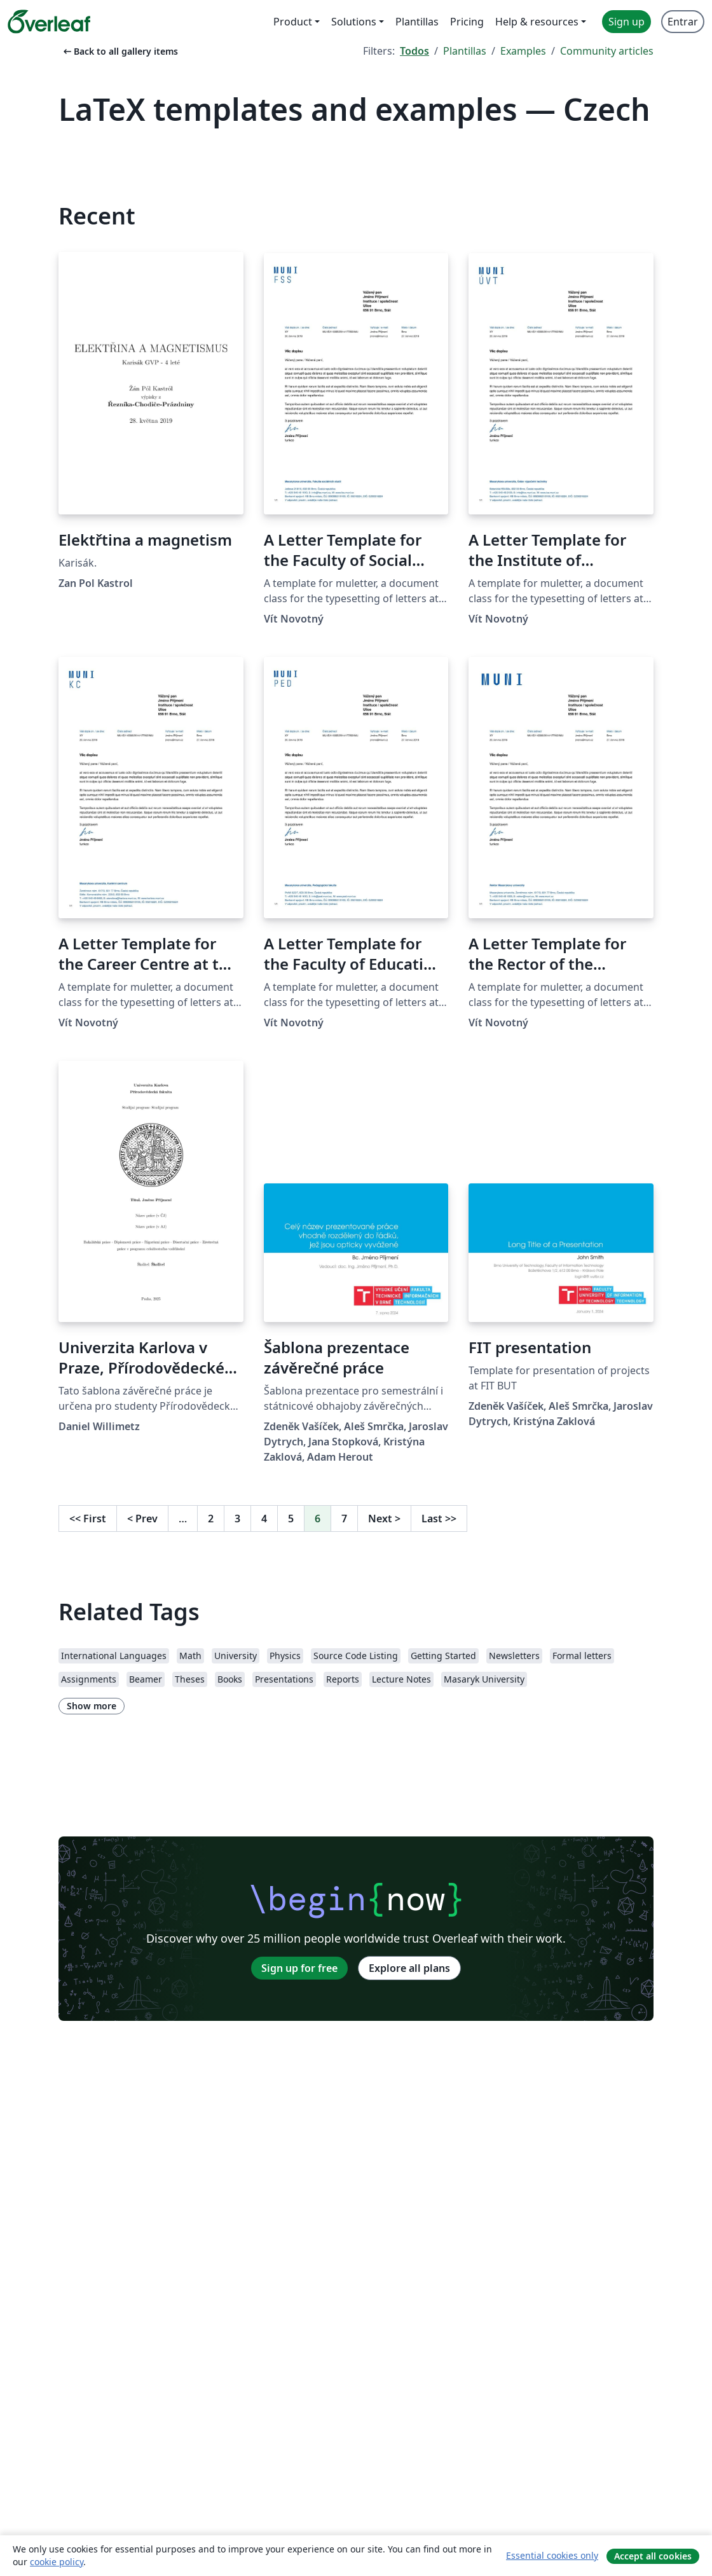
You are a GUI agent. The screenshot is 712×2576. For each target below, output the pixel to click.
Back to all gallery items (119, 51)
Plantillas (464, 51)
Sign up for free (299, 1968)
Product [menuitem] (292, 22)
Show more (91, 1706)
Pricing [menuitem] (467, 22)
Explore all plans (409, 1968)
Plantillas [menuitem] (417, 22)
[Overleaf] (49, 21)
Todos (414, 51)
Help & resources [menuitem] (536, 22)
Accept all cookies (653, 2556)
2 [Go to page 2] (211, 1519)
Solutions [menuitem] (353, 22)
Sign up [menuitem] (626, 22)
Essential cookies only (552, 2555)
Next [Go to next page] (384, 1519)
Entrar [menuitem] (683, 22)
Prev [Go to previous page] (142, 1519)
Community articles (607, 51)
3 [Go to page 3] (237, 1519)
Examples (523, 51)
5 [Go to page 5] (291, 1519)
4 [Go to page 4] (264, 1519)
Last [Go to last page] (438, 1519)
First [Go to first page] (87, 1519)
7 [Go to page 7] (344, 1519)
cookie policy (56, 2562)
